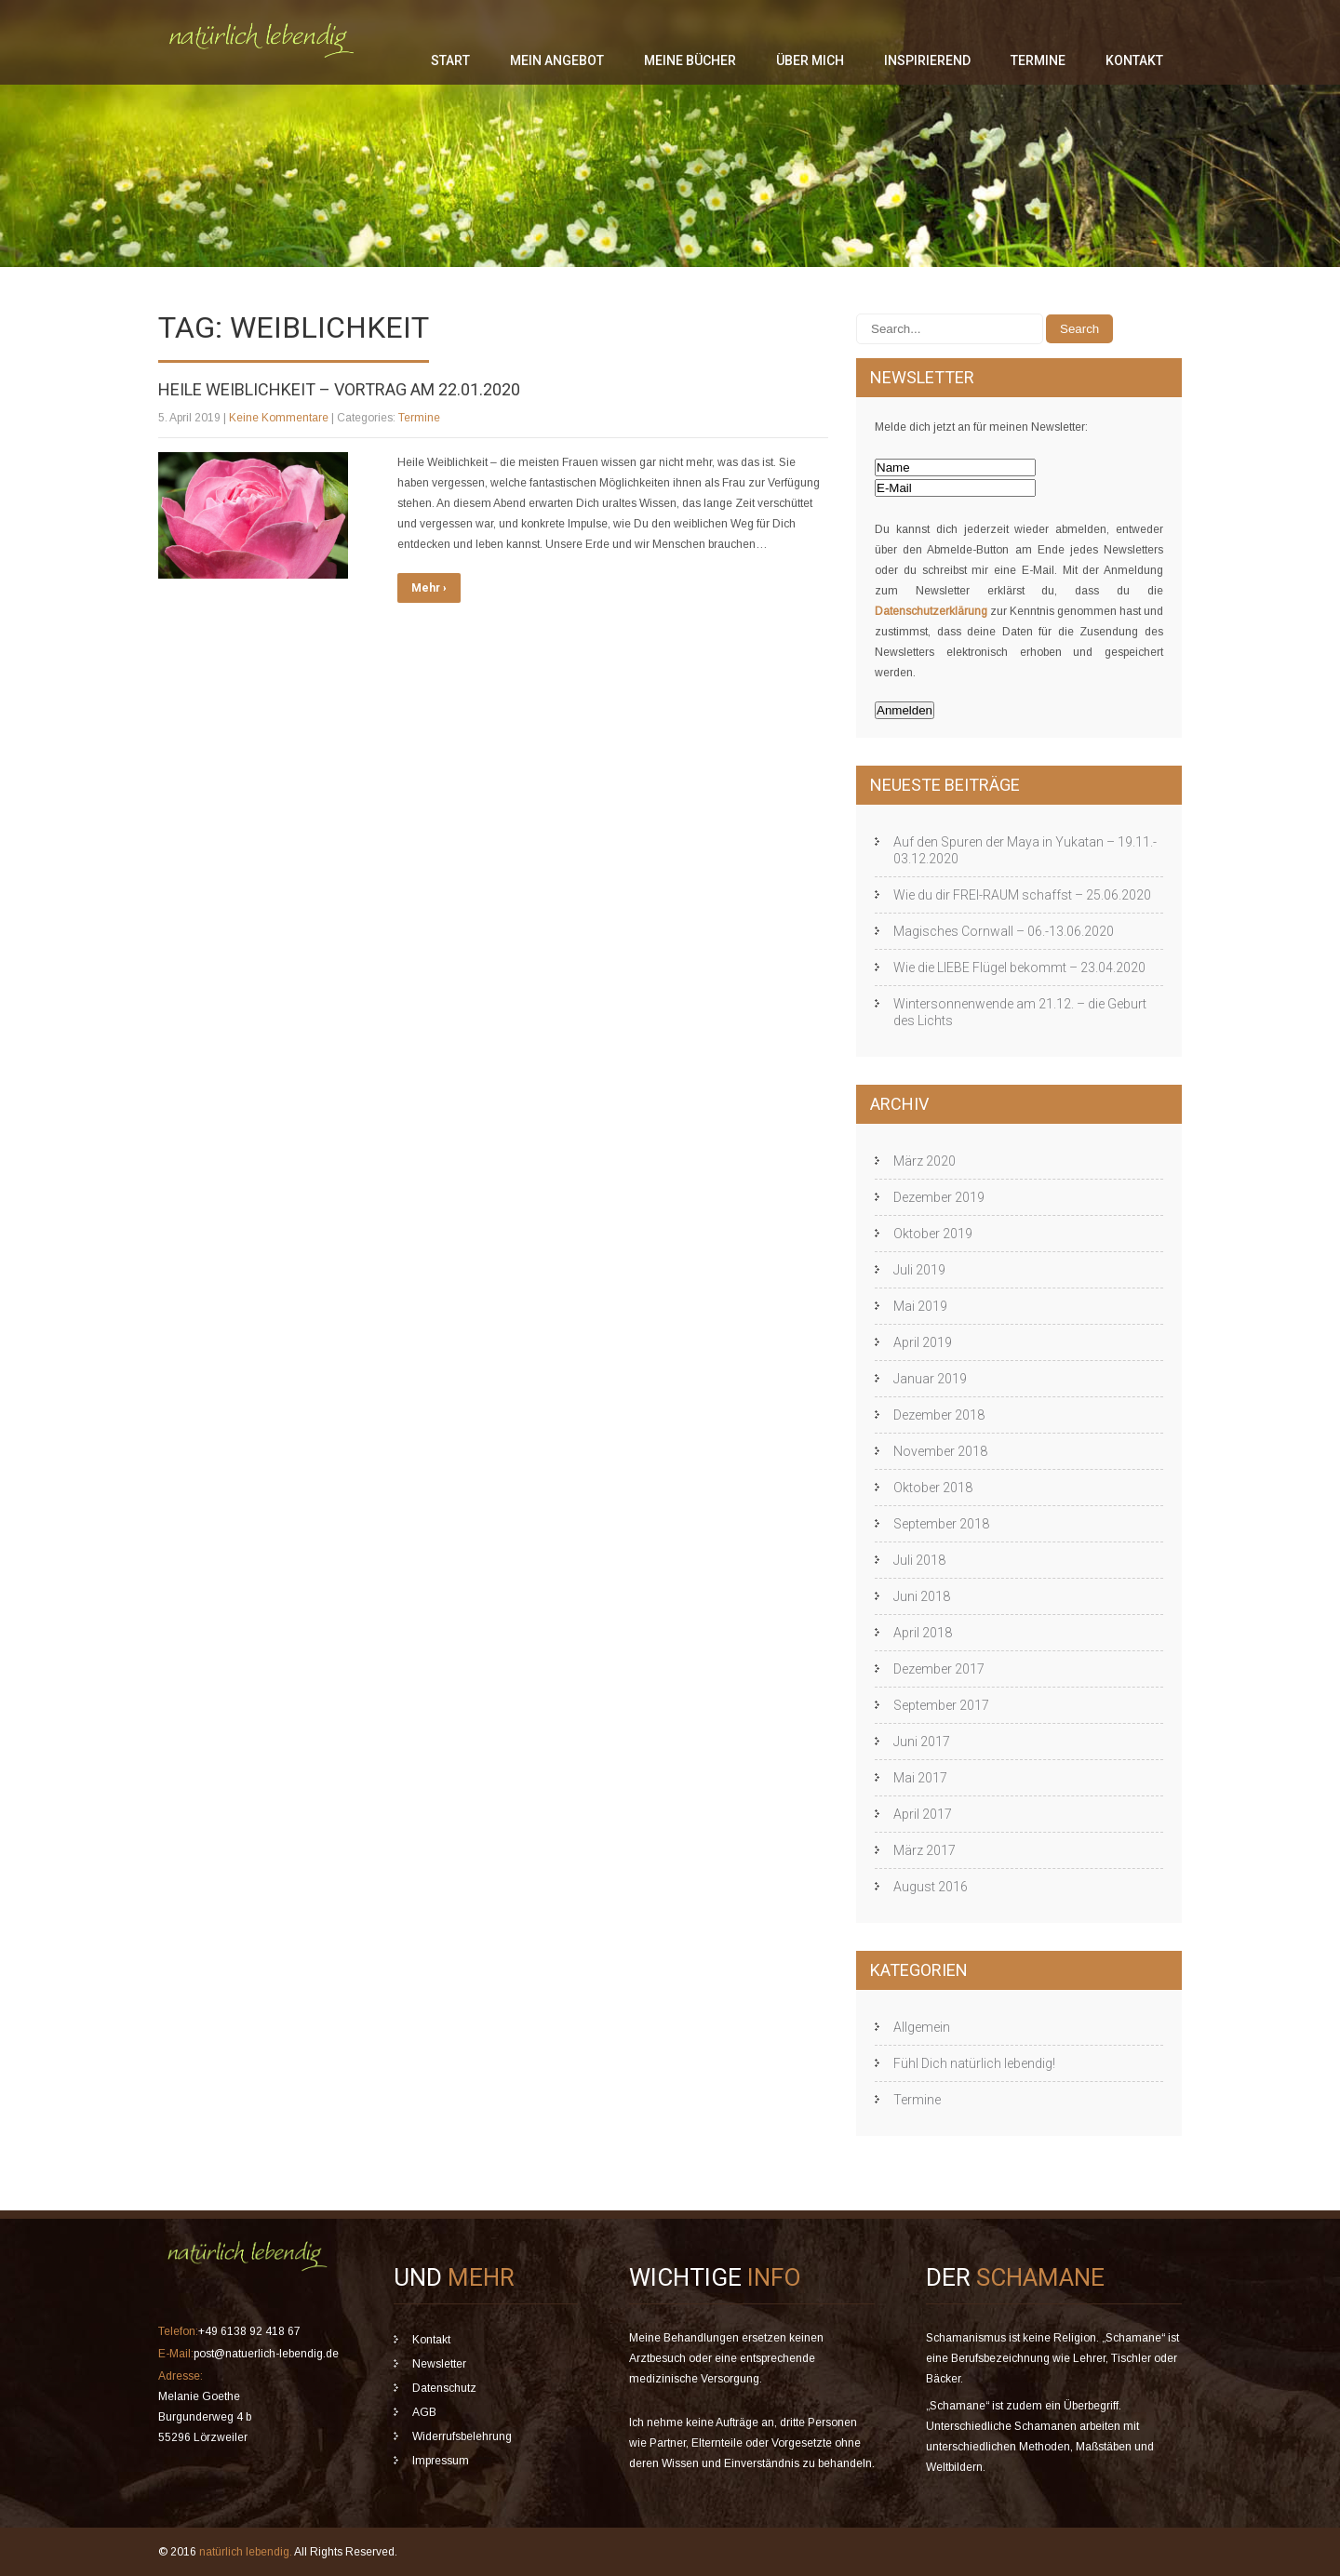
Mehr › (429, 587)
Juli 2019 (919, 1269)
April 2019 (922, 1342)
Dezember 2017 (939, 1669)
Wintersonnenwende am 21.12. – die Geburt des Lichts (1019, 1012)
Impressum (440, 2460)
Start (450, 60)
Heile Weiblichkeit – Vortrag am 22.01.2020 (339, 389)
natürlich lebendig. (246, 2551)
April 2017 (922, 1814)
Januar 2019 (930, 1378)
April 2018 (922, 1632)
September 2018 (941, 1523)
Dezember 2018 (939, 1415)
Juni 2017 (921, 1741)
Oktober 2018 (932, 1487)
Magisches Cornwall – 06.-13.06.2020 (1003, 931)
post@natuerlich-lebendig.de (266, 2353)
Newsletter (439, 2363)
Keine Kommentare (278, 417)
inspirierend (927, 60)
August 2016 (930, 1886)
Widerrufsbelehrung (462, 2436)
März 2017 (924, 1850)
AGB (424, 2412)
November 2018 (940, 1451)
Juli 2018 (919, 1560)
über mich (810, 60)
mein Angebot (557, 60)
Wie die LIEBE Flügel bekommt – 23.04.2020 (1019, 967)
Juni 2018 (921, 1596)
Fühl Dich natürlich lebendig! (974, 2063)
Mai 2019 (920, 1306)
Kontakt (1134, 60)
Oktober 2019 (932, 1233)
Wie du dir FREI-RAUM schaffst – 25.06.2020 (1022, 895)
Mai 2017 (920, 1777)
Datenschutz (444, 2388)
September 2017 (941, 1705)
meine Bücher (690, 60)
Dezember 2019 (939, 1197)
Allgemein (921, 2027)
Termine (1038, 60)
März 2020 (924, 1161)
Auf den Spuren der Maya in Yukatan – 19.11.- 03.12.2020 (1025, 850)
